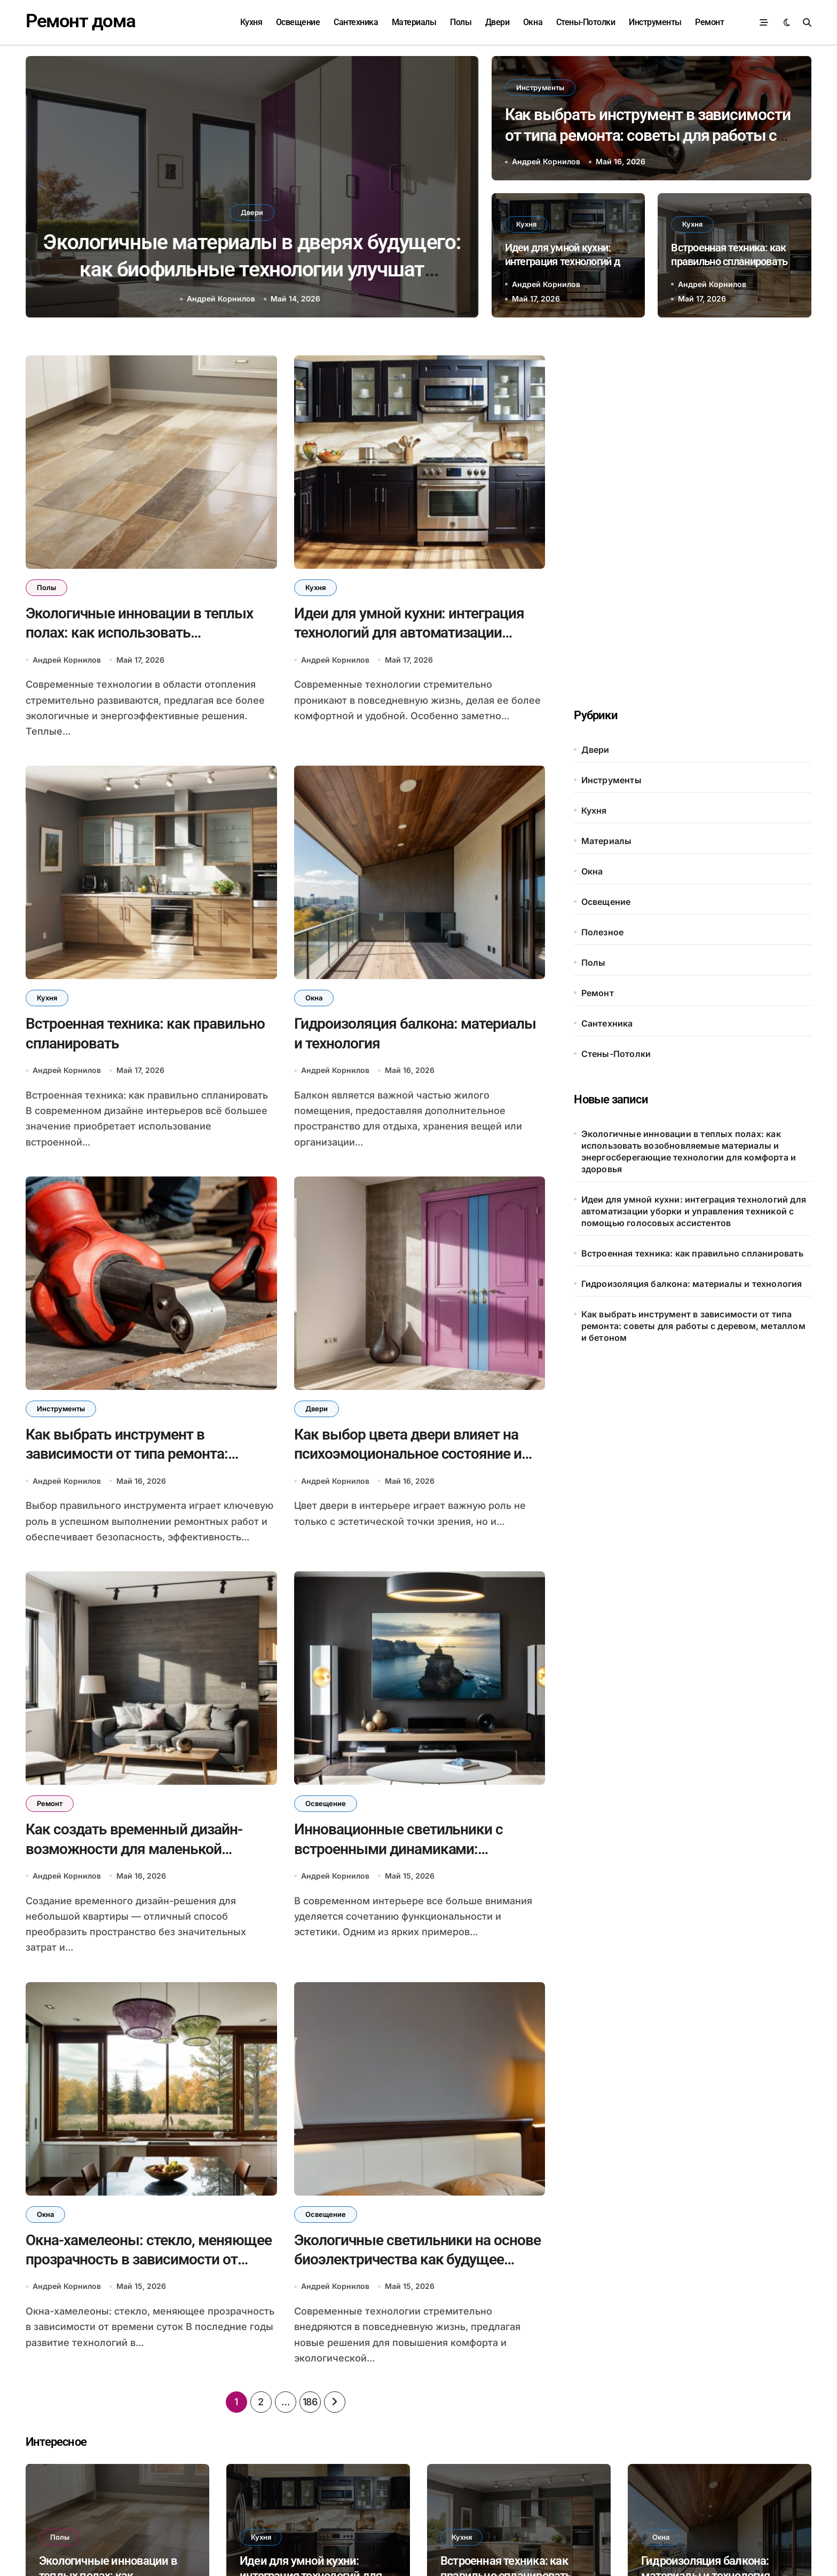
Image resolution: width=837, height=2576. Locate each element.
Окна (532, 22)
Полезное (602, 932)
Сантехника (356, 22)
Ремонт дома (80, 21)
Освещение (298, 22)
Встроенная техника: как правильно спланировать (692, 1253)
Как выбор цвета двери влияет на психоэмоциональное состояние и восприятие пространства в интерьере (252, 269)
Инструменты (655, 22)
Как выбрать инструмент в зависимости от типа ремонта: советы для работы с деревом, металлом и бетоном (648, 135)
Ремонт (709, 22)
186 (310, 2402)
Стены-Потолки (585, 22)
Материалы (414, 22)
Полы (460, 22)
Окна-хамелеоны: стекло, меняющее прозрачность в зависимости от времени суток (149, 2260)
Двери (497, 22)
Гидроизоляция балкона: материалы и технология (691, 1283)
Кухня (251, 22)
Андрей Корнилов (221, 298)
